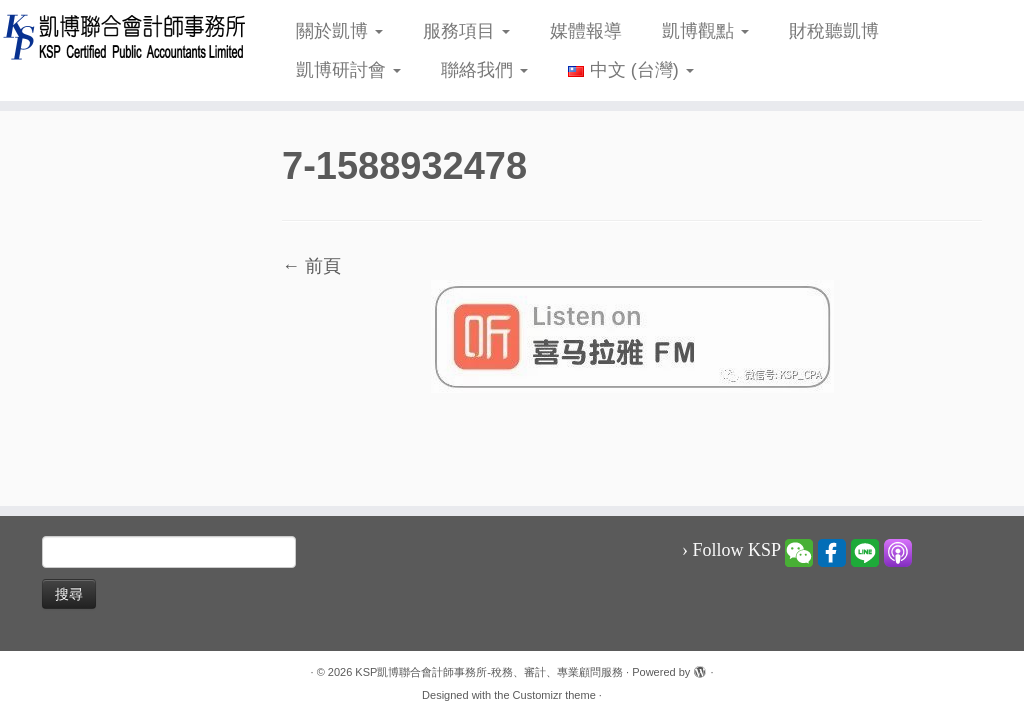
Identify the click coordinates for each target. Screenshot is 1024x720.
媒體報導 (586, 31)
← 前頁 (311, 266)
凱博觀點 (705, 31)
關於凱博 (339, 31)
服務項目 (466, 31)
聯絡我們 (484, 70)
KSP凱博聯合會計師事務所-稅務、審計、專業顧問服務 (489, 672)
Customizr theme (554, 695)
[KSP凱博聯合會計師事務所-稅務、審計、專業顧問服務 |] (120, 36)
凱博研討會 (348, 70)
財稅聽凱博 (834, 31)
